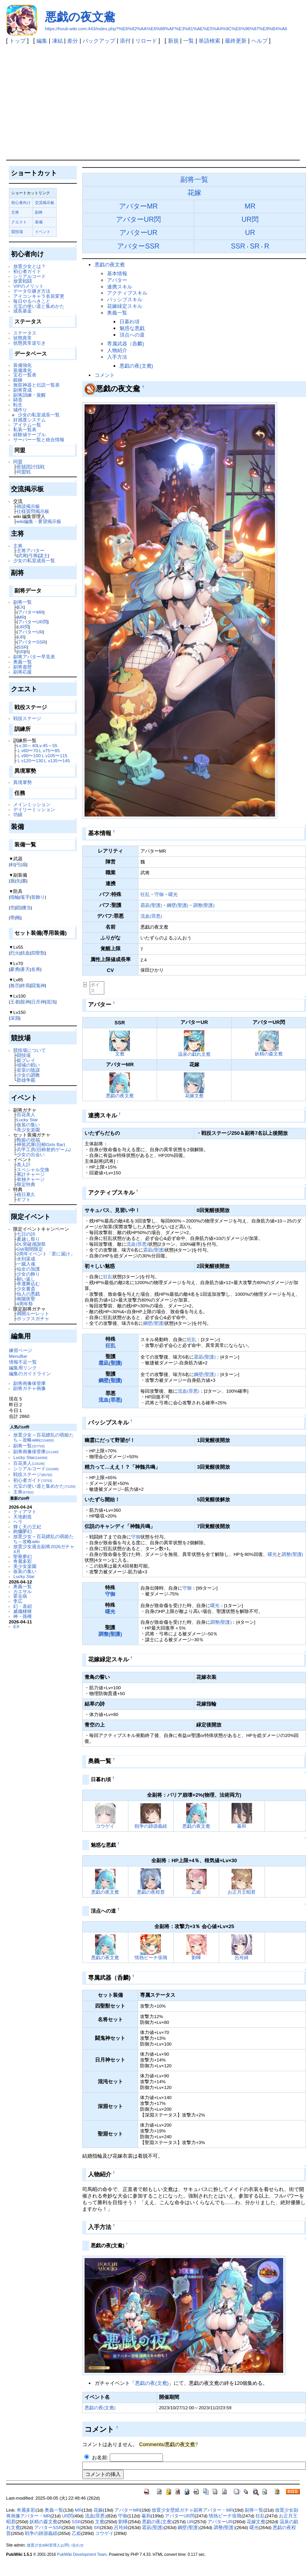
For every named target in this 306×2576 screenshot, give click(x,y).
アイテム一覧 (27, 424)
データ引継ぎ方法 (31, 291)
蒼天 (25, 969)
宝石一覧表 (24, 374)
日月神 (38, 1001)
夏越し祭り (28, 1238)
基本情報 (117, 273)
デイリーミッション (34, 809)
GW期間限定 (30, 1249)
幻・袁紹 (22, 1606)
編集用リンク (23, 1367)
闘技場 (24, 1055)
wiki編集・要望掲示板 (39, 521)
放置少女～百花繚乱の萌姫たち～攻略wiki (43, 1437)
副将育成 (22, 389)
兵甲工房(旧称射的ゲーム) (44, 1149)
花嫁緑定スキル (124, 306)
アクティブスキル (127, 293)
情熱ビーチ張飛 (151, 1957)
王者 (14, 1001)
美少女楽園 (28, 1129)
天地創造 (22, 1516)
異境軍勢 (22, 782)
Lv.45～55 (47, 745)
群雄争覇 (26, 1080)
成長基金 (22, 310)
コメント (105, 375)
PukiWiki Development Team (82, 2554)
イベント (42, 232)
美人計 (24, 1164)
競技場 (17, 232)
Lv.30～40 (27, 745)
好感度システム (29, 419)
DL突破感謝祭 (31, 1244)
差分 (72, 41)
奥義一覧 (22, 661)
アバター (117, 280)
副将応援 (22, 671)
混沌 (50, 1001)
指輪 (14, 897)
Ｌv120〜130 (30, 760)
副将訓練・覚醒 (29, 394)
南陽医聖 (26, 1298)
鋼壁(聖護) (177, 905)
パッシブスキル (124, 299)
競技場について (29, 1050)
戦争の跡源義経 (151, 1825)
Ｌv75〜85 (49, 750)
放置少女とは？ (29, 266)
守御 (159, 894)
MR (21, 617)
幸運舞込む (28, 1283)
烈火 (14, 952)
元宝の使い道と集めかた (38, 306)
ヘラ (17, 1521)
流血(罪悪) (151, 916)
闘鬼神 (38, 985)
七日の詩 (26, 1233)
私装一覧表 (24, 429)
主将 (15, 212)
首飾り (38, 897)
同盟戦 (24, 471)
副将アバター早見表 (34, 656)
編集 (41, 41)
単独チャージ (31, 1179)
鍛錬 (17, 379)
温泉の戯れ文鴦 (194, 1054)
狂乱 (145, 894)
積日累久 (26, 1194)
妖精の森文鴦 (269, 1053)
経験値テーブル (29, 434)
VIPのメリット (28, 285)
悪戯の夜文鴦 (80, 16)
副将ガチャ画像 (29, 1388)
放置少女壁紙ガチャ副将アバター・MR (192, 2510)
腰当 (26, 907)
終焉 (25, 985)
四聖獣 (38, 952)
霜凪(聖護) (151, 905)
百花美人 (26, 1114)
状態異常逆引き (29, 342)
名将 (35, 969)
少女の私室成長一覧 (39, 414)
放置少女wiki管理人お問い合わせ (55, 2545)
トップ (17, 41)
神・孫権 (22, 1616)
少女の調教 (28, 1074)
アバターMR (30, 612)
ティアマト (24, 1511)
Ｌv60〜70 (27, 750)
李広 (17, 1601)
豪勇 (14, 969)
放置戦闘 (22, 280)
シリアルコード (29, 276)
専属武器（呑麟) (125, 344)
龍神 (25, 1001)
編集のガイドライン (30, 1373)
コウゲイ (105, 1825)
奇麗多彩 (22, 1561)
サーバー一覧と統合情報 (38, 439)
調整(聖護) (204, 905)
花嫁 (194, 193)
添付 (125, 41)
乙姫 (196, 1891)
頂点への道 (132, 335)
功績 (17, 814)
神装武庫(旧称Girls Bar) (41, 1144)
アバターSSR (32, 641)
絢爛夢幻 (22, 1531)
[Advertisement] (153, 101)
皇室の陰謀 (28, 1069)
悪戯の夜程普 (151, 1891)
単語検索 (209, 41)
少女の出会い (31, 1154)
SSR (22, 646)
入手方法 (117, 357)
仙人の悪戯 (28, 1293)
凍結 (57, 41)
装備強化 (22, 365)
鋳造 (17, 399)
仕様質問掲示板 (33, 511)
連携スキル (119, 287)
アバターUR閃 (33, 621)
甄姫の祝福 (28, 1139)
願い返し (26, 1278)
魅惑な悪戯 (132, 328)
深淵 (14, 1017)
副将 (39, 212)
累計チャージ (31, 1174)
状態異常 (22, 337)
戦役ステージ (27, 718)
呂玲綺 (242, 1957)
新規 (173, 41)
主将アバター (31, 550)
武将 (22, 555)
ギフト (24, 1199)
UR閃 (23, 626)
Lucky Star (27, 1119)
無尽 (14, 985)
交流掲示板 (44, 202)
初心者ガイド (27, 271)
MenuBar (18, 1356)
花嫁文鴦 (194, 1095)
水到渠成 (26, 1258)
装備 (39, 222)
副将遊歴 (22, 666)
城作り (20, 409)
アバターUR (30, 631)
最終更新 (236, 41)
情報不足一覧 (23, 1361)
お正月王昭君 (242, 1891)
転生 (17, 404)
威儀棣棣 (22, 1611)
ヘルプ (259, 41)
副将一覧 (22, 601)
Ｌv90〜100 (29, 755)
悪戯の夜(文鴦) (136, 366)
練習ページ (20, 1350)
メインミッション (31, 804)
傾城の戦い (28, 1064)
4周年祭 (25, 1303)
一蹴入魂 (26, 1263)
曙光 (173, 894)
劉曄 (196, 1957)
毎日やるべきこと (31, 301)
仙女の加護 (28, 1268)
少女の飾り (28, 1273)
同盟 (17, 461)
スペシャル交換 (33, 1169)
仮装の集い (28, 1124)
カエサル (22, 1591)
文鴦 (119, 1053)
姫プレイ (26, 1060)
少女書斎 (26, 1288)
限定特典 (26, 1184)
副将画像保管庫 (29, 1383)
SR (21, 651)
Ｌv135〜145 (56, 760)
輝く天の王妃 (27, 1526)
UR (21, 636)
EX (21, 606)
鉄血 (25, 952)
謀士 (43, 555)
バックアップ (99, 41)
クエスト (19, 222)
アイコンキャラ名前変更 (38, 296)
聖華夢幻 (22, 1556)
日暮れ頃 (129, 322)
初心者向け (21, 202)
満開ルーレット (33, 1313)
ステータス (24, 332)
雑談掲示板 (28, 506)
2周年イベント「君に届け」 (46, 1253)
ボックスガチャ (33, 1318)
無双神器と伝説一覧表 (36, 384)
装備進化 (22, 370)
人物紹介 (117, 350)
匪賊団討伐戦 (31, 466)
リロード (146, 41)
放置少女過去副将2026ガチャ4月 (43, 1549)
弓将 (33, 555)
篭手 (25, 897)
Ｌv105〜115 (54, 755)
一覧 (188, 41)
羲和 (241, 1825)
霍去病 (20, 1596)
